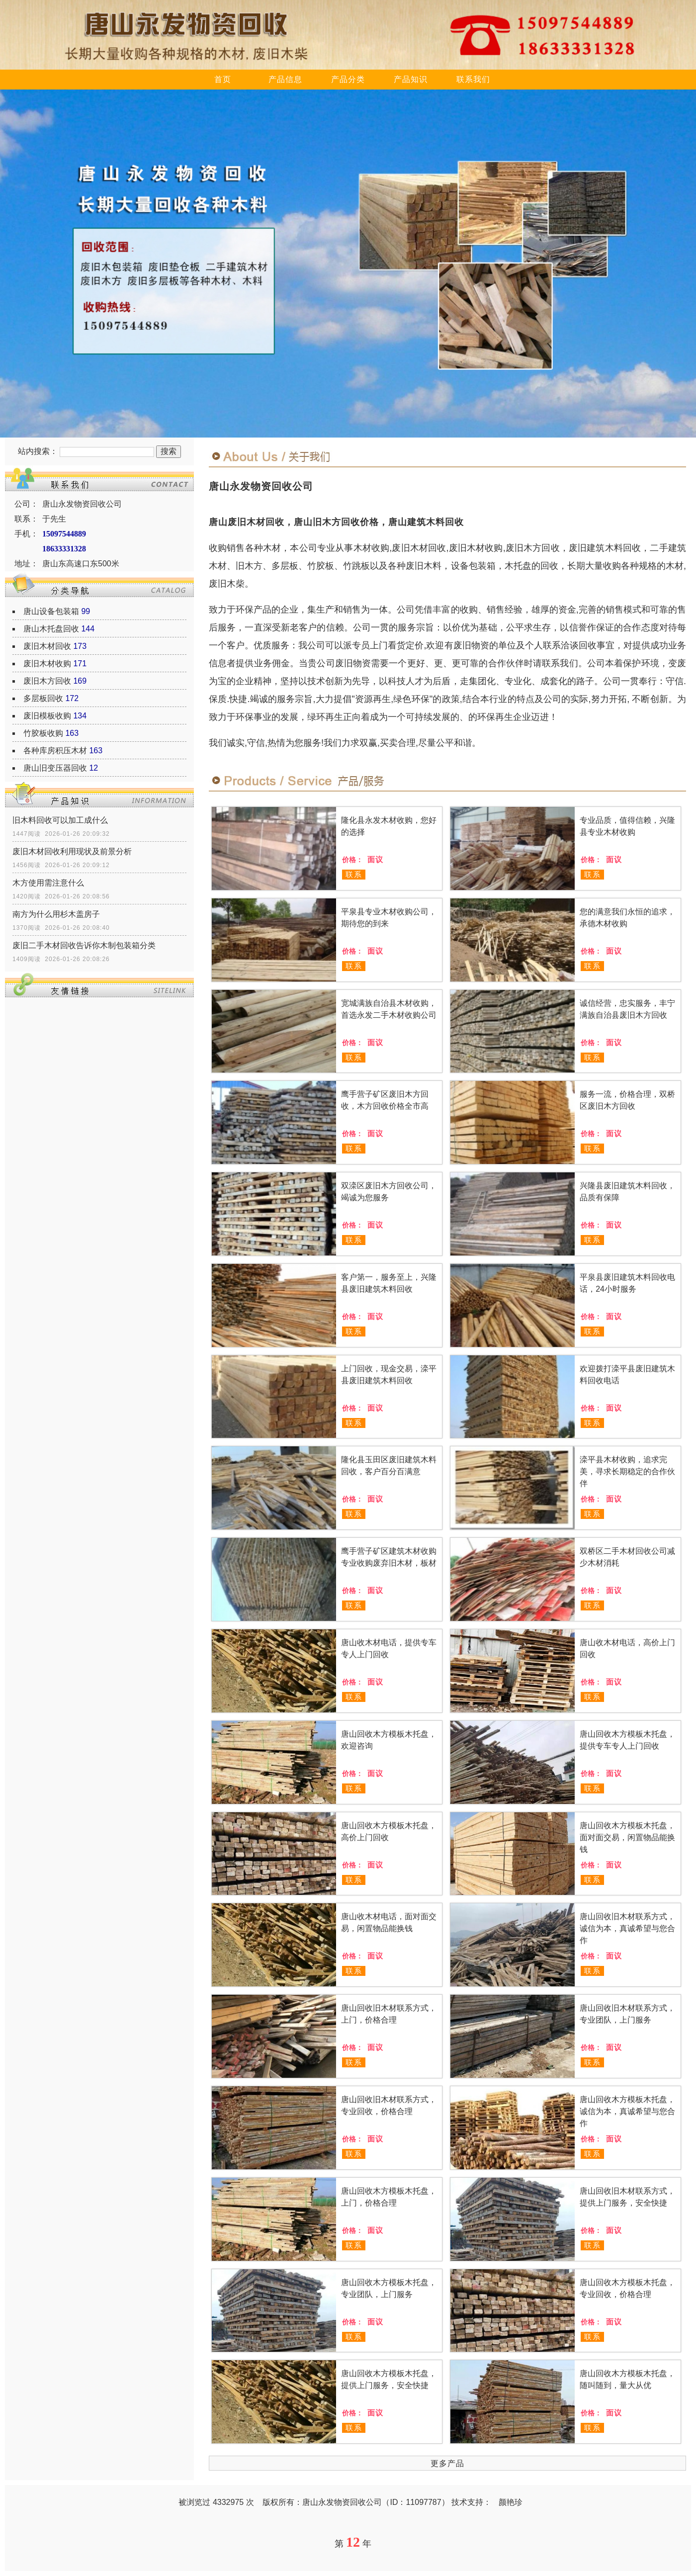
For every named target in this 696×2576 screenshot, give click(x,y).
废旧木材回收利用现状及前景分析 (72, 851)
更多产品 (447, 2463)
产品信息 (285, 79)
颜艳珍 (510, 2502)
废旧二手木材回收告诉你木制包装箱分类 (84, 945)
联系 (354, 874)
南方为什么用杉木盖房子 (56, 914)
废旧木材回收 (47, 646)
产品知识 (411, 79)
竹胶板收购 (43, 733)
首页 (222, 79)
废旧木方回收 (47, 681)
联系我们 (473, 79)
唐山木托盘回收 (51, 628)
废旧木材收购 (47, 663)
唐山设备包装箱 (51, 611)
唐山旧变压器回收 (55, 768)
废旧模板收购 (47, 715)
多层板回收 (43, 698)
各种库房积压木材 (55, 750)
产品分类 (348, 79)
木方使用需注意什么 (48, 883)
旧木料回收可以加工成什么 (60, 820)
